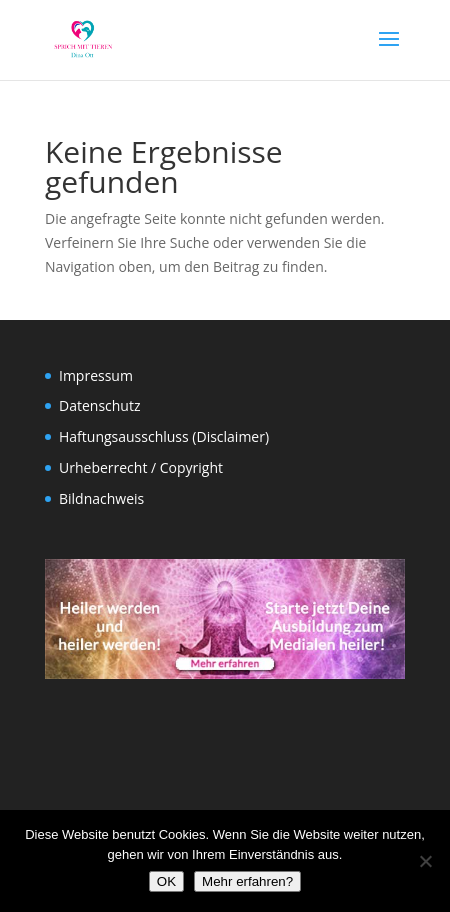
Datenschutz (99, 405)
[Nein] (425, 861)
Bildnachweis (101, 498)
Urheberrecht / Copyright (141, 467)
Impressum (96, 375)
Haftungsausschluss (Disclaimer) (164, 436)
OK (166, 881)
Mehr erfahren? (247, 881)
